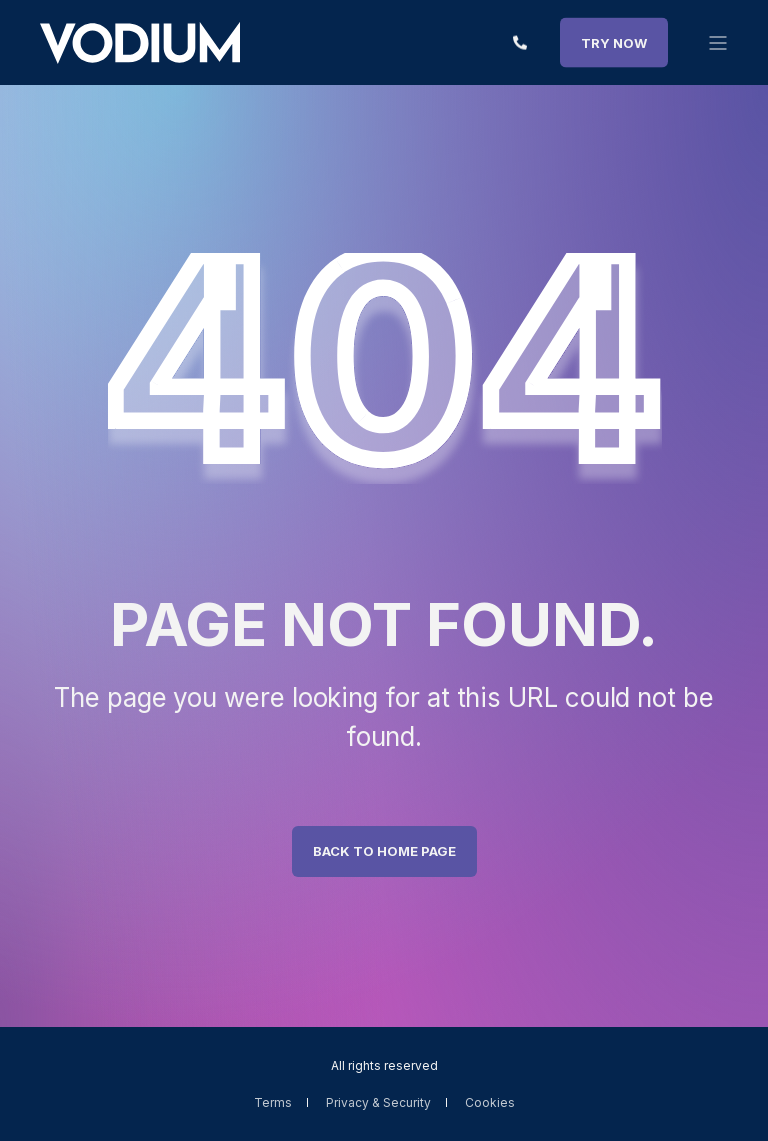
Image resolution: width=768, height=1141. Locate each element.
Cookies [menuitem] (490, 1102)
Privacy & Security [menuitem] (378, 1102)
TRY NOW (614, 42)
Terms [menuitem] (273, 1102)
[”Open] (718, 43)
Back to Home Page (384, 851)
